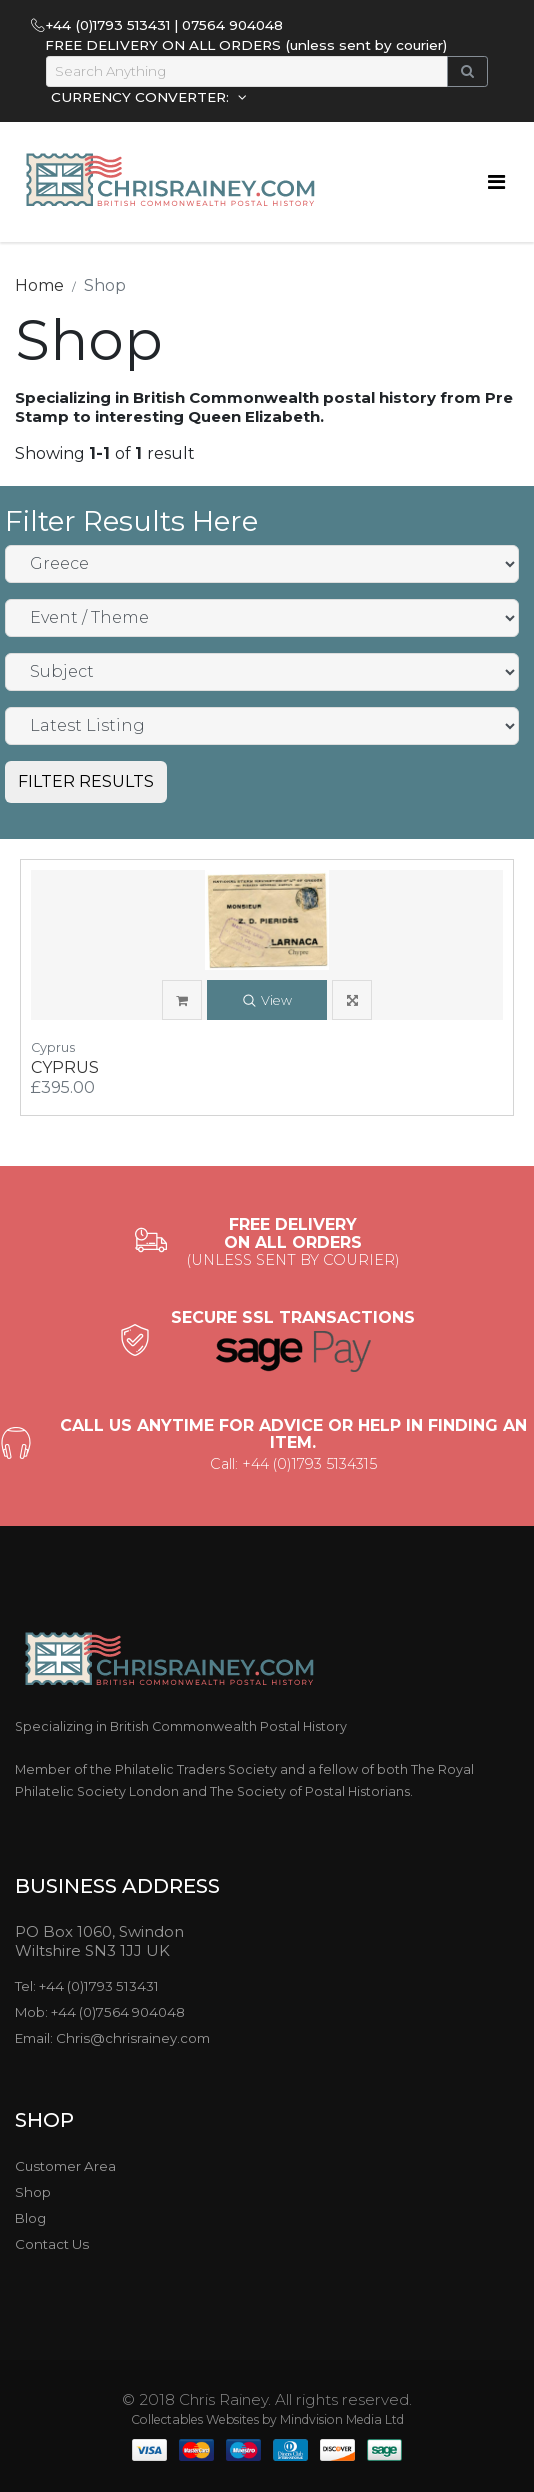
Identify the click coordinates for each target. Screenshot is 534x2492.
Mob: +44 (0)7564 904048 (100, 2012)
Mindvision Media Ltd (342, 2419)
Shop (33, 2192)
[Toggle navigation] (496, 182)
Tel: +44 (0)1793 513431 (87, 1986)
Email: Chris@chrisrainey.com (112, 2038)
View (267, 1001)
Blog (30, 2218)
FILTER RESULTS (86, 781)
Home (39, 285)
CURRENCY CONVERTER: (142, 97)
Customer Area (65, 2166)
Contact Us (52, 2244)
